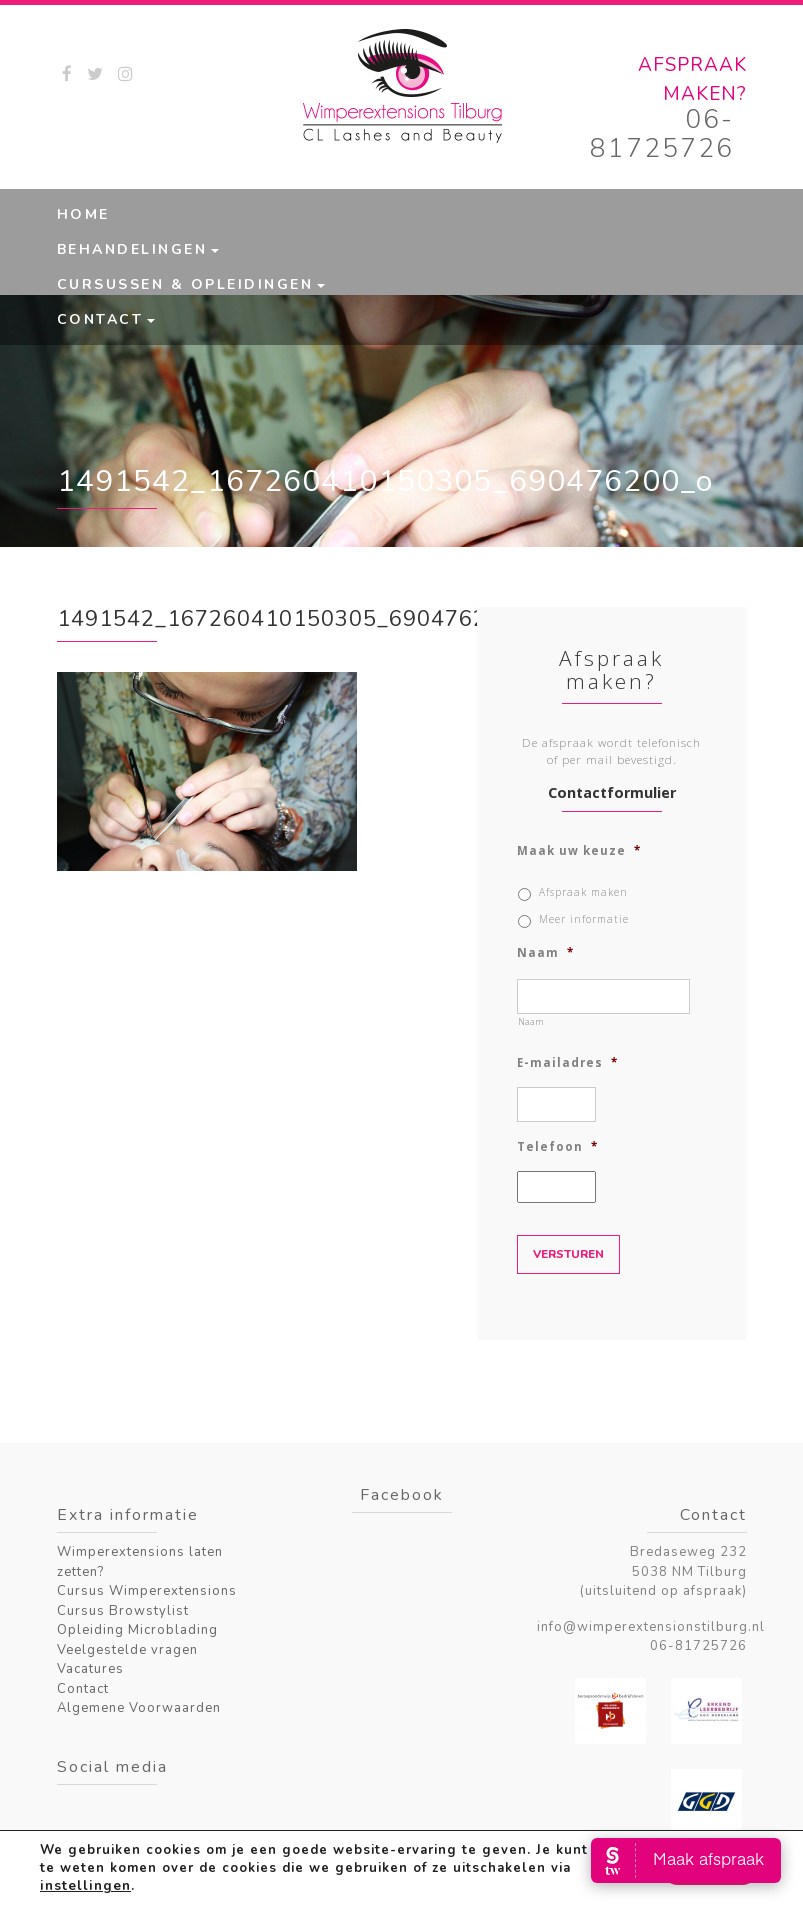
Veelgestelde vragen (127, 1650)
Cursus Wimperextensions (147, 1591)
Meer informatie (584, 919)
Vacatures (90, 1669)
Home (83, 214)
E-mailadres (567, 1063)
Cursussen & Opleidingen (185, 284)
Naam (545, 953)
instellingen (84, 1886)
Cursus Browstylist (123, 1611)
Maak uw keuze (579, 851)
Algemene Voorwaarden (139, 1708)
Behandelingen (132, 249)
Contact (100, 319)
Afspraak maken (583, 892)
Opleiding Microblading (137, 1630)
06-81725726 (662, 134)
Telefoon (557, 1147)
